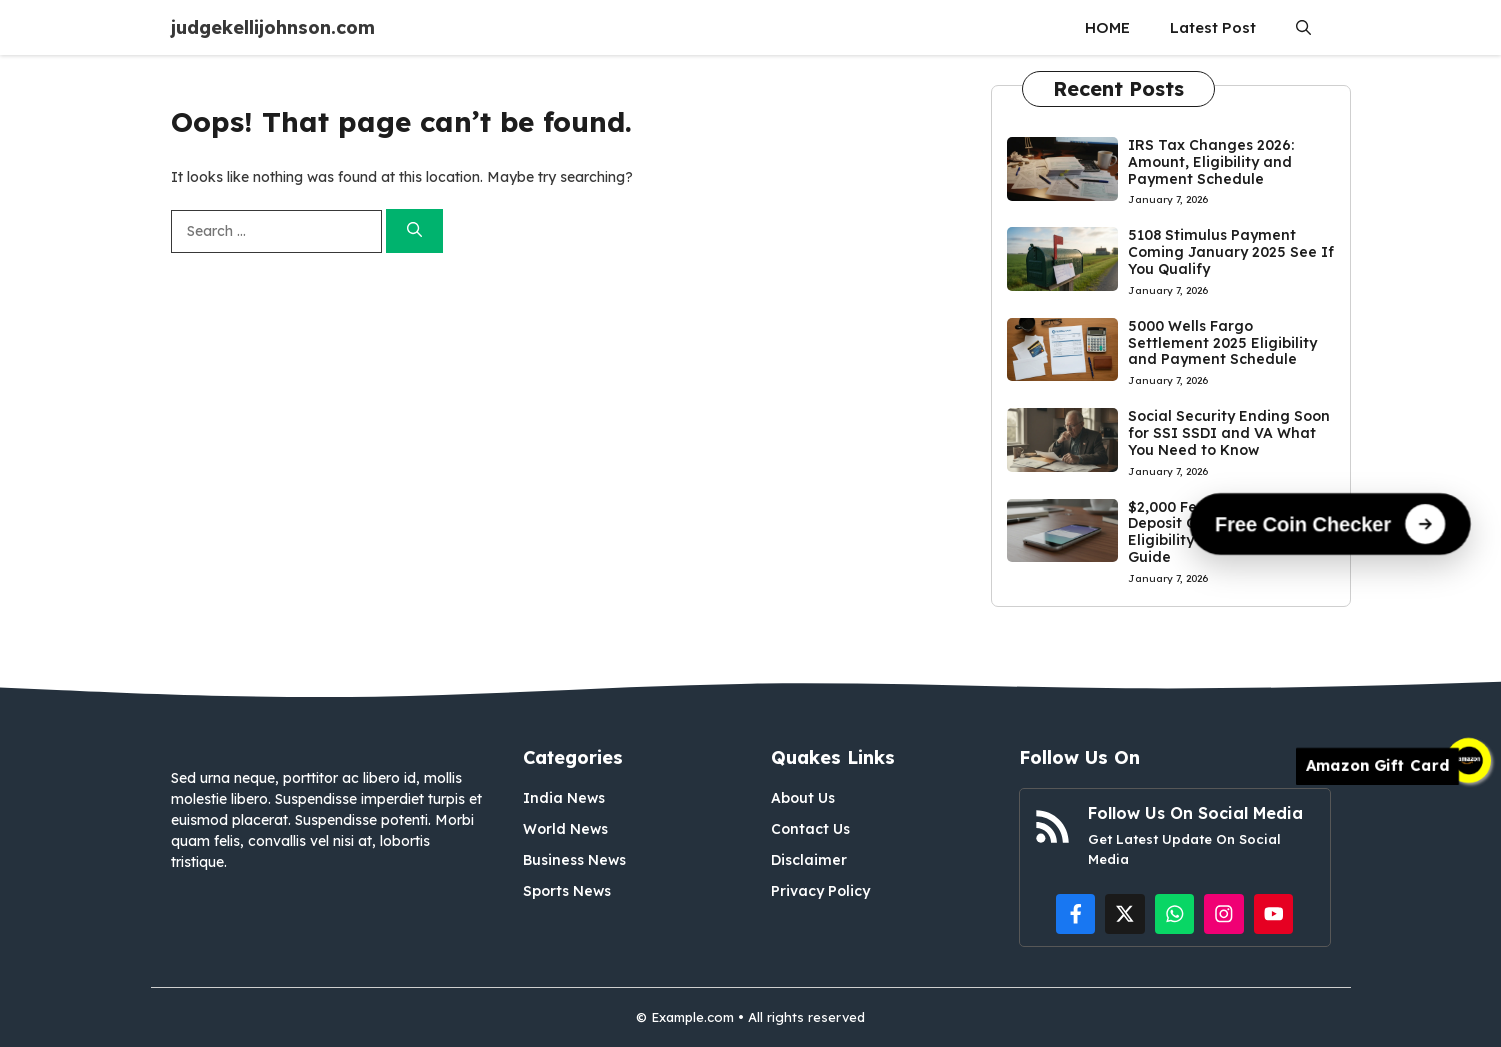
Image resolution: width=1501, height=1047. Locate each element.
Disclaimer (809, 860)
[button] (1303, 27)
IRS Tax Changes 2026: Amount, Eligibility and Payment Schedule (1211, 162)
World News (565, 829)
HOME (1107, 27)
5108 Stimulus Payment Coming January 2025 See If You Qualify (1231, 252)
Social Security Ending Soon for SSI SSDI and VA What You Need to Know (1229, 433)
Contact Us (810, 829)
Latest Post (1213, 27)
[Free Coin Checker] (1330, 523)
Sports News (567, 891)
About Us (803, 798)
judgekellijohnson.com (273, 27)
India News (564, 798)
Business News (574, 860)
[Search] (414, 231)
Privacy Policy (820, 891)
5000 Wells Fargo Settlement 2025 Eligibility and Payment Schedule (1222, 343)
